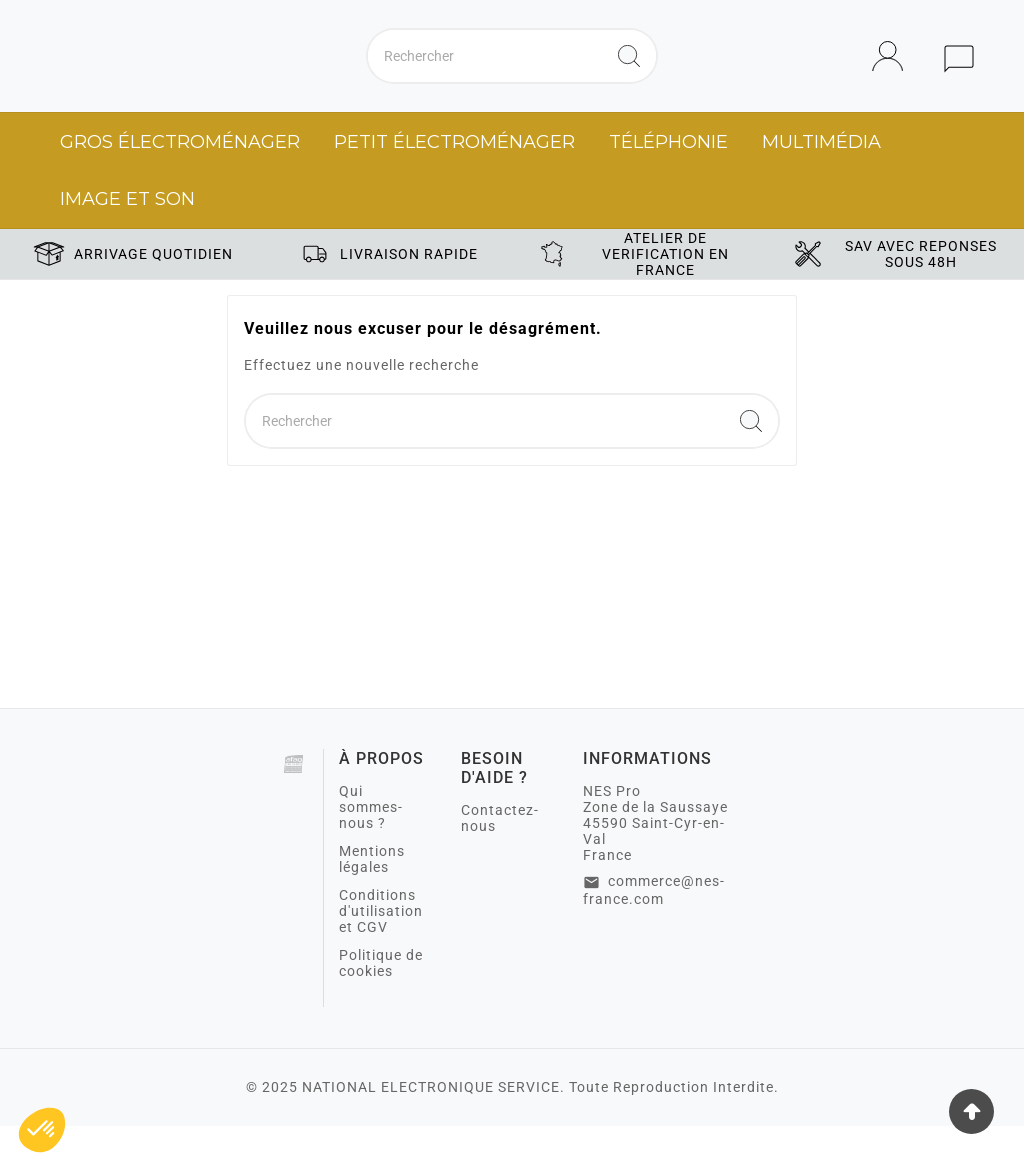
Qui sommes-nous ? (371, 845)
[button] (42, 1130)
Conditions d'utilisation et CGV (381, 949)
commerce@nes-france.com (654, 928)
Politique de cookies (381, 1001)
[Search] (629, 75)
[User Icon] (893, 75)
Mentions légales (372, 897)
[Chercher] (484, 75)
